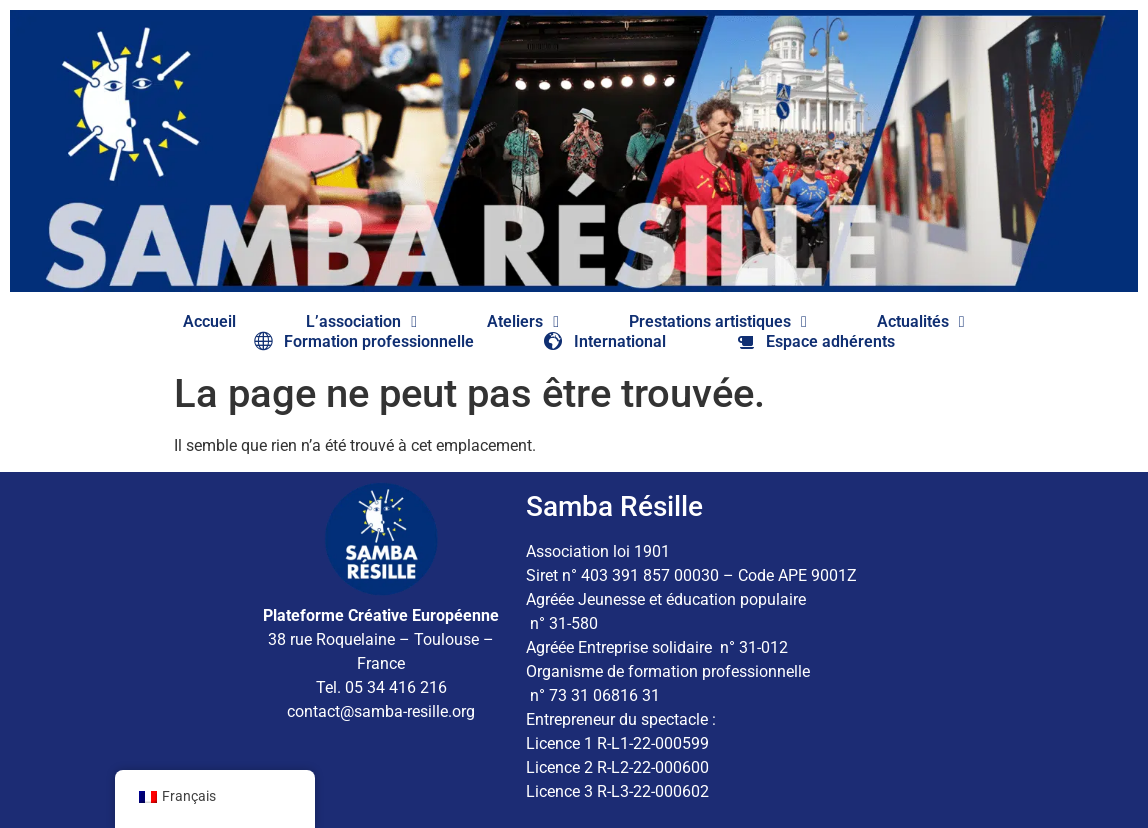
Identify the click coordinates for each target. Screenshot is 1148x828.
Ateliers (523, 322)
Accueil (209, 321)
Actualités (921, 322)
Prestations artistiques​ (718, 322)
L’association (361, 322)
